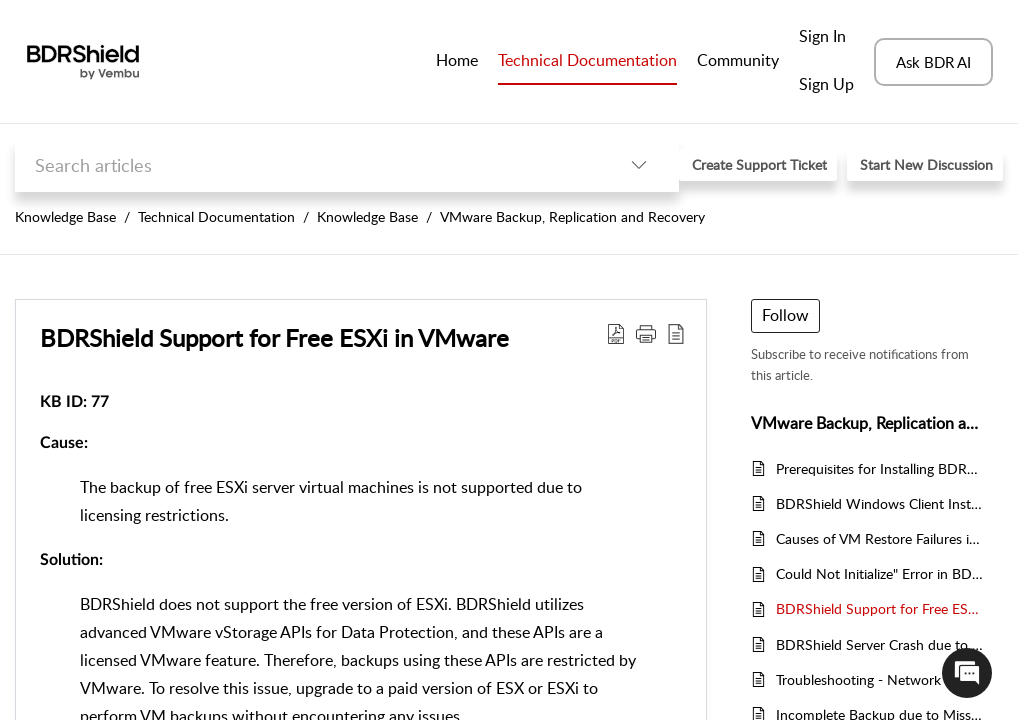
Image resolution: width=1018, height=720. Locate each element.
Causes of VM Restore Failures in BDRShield (879, 538)
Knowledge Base (65, 216)
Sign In (822, 36)
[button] (646, 333)
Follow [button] (785, 315)
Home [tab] (457, 60)
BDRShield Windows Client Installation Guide (879, 503)
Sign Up (826, 84)
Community (738, 60)
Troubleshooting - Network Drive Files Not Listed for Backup (879, 679)
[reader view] (676, 333)
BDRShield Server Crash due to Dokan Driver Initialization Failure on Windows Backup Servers (879, 644)
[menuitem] (826, 38)
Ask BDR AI (933, 62)
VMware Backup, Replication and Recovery (572, 216)
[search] (307, 165)
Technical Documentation (216, 216)
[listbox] (639, 165)
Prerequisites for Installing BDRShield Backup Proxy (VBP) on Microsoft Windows (879, 468)
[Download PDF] (616, 333)
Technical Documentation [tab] (587, 60)
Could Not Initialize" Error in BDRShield (879, 573)
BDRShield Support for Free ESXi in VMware (274, 337)
